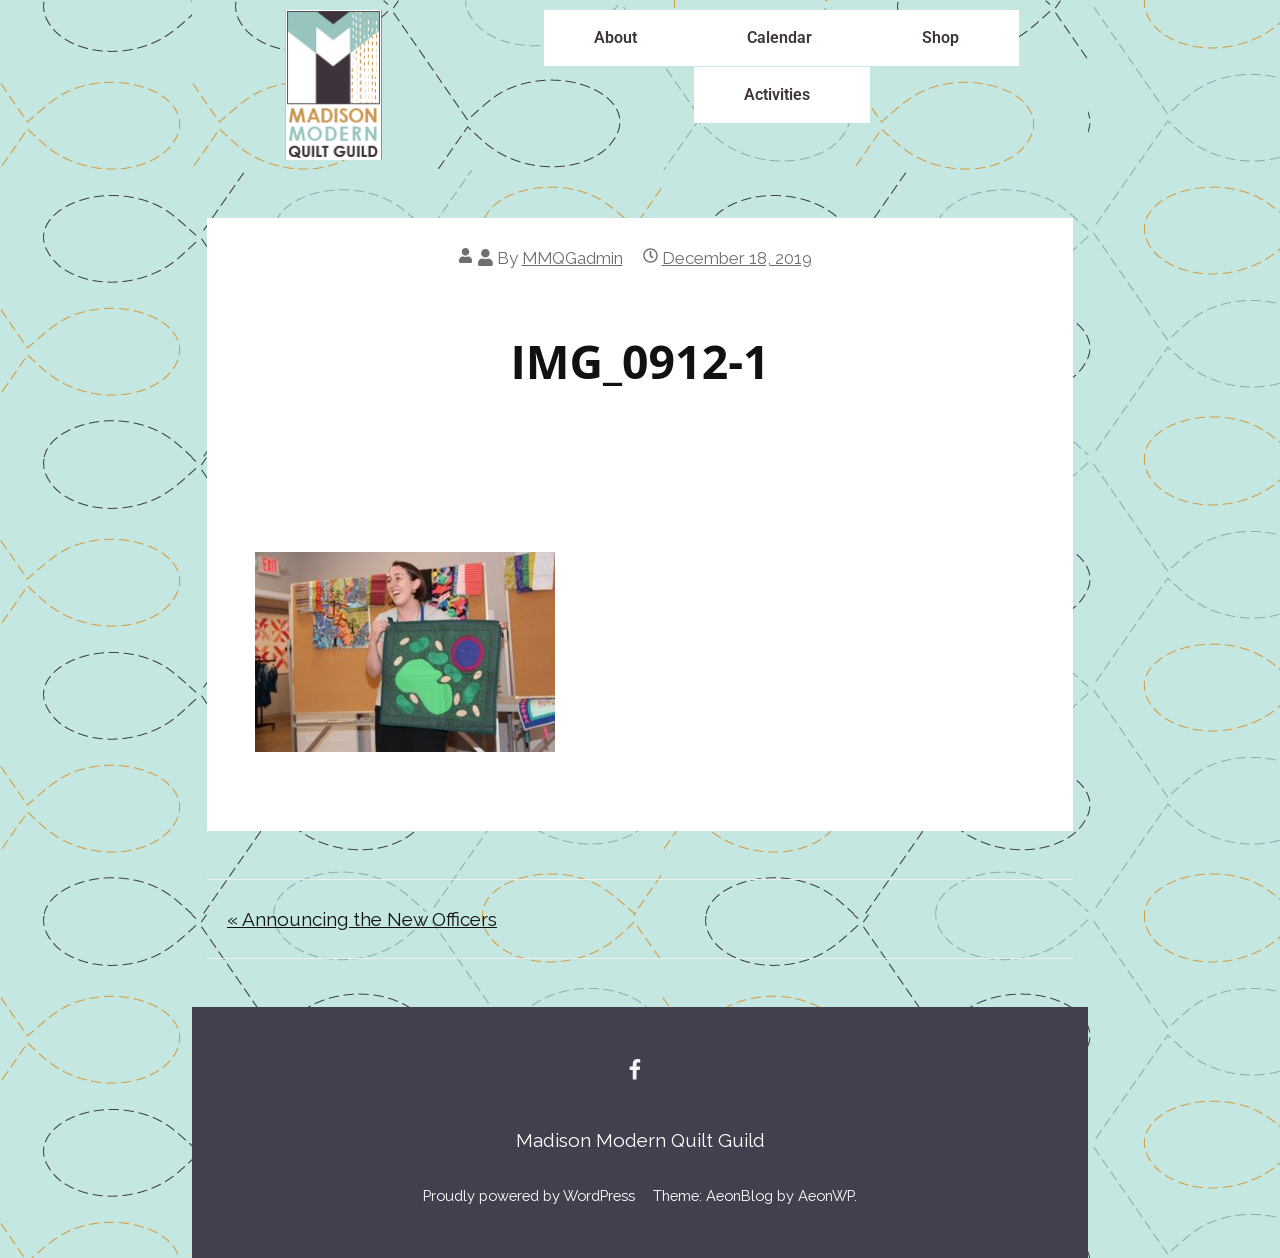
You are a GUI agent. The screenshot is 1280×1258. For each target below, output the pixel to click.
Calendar (779, 37)
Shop (940, 37)
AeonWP (826, 1195)
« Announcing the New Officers (362, 919)
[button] (620, 38)
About (615, 37)
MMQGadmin (572, 258)
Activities (777, 94)
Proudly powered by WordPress (529, 1195)
